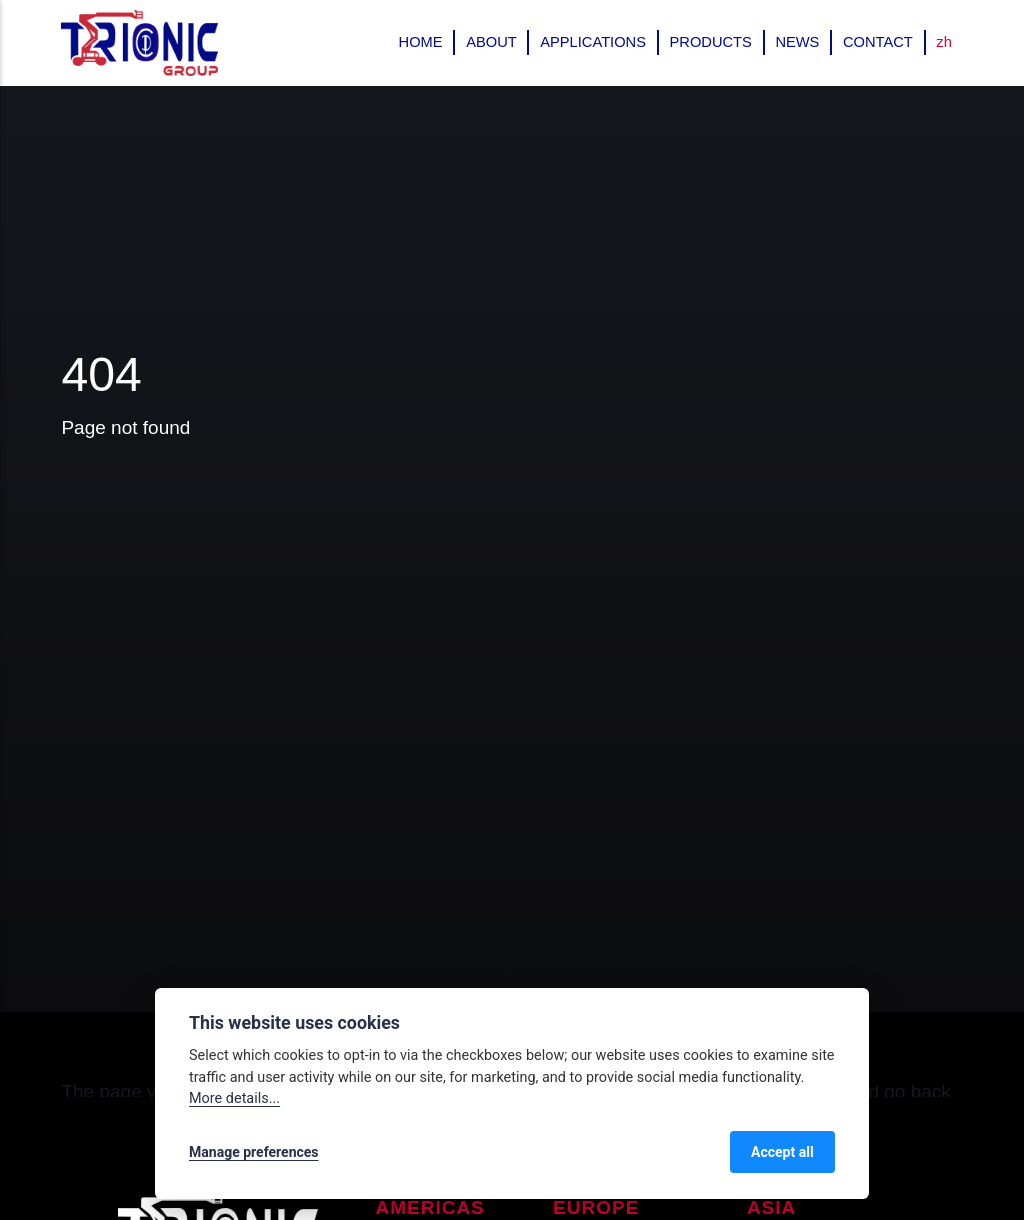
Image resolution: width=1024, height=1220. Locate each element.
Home (421, 42)
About (491, 42)
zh (944, 42)
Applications (593, 42)
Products (711, 42)
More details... (234, 1098)
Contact (878, 42)
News (797, 42)
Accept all (782, 1152)
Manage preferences (254, 1152)
